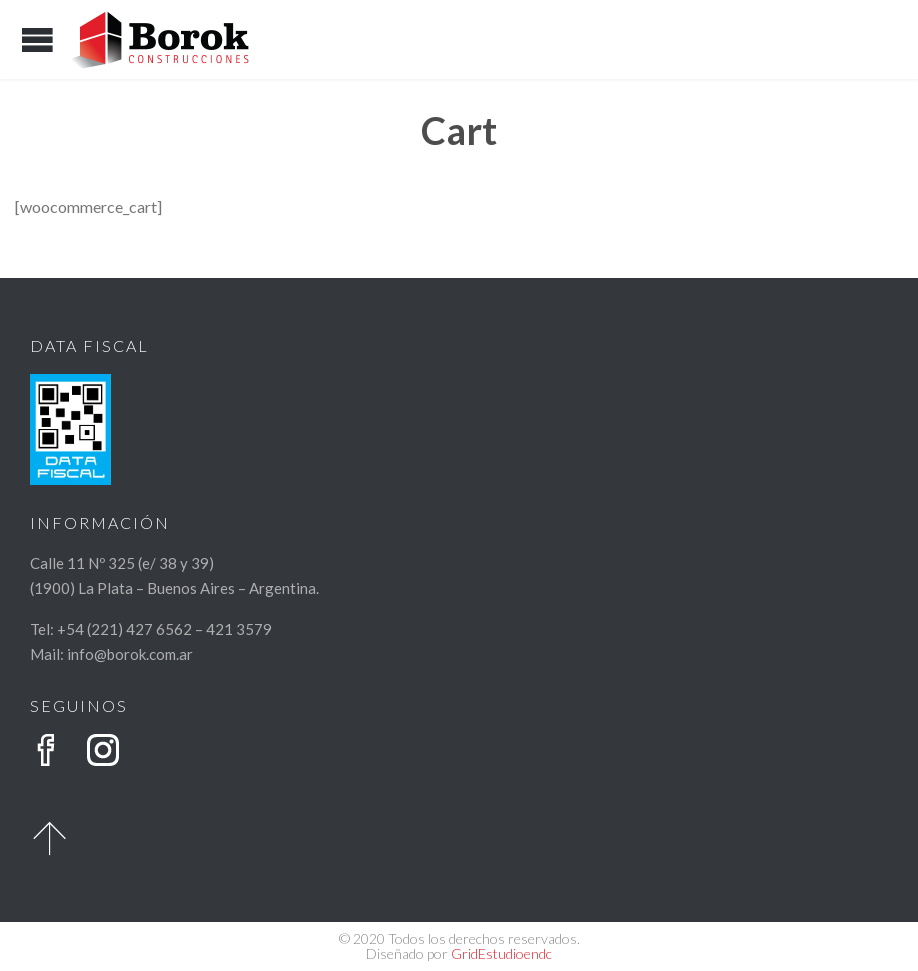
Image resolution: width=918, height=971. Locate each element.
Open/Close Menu (37, 39)
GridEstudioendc (501, 953)
